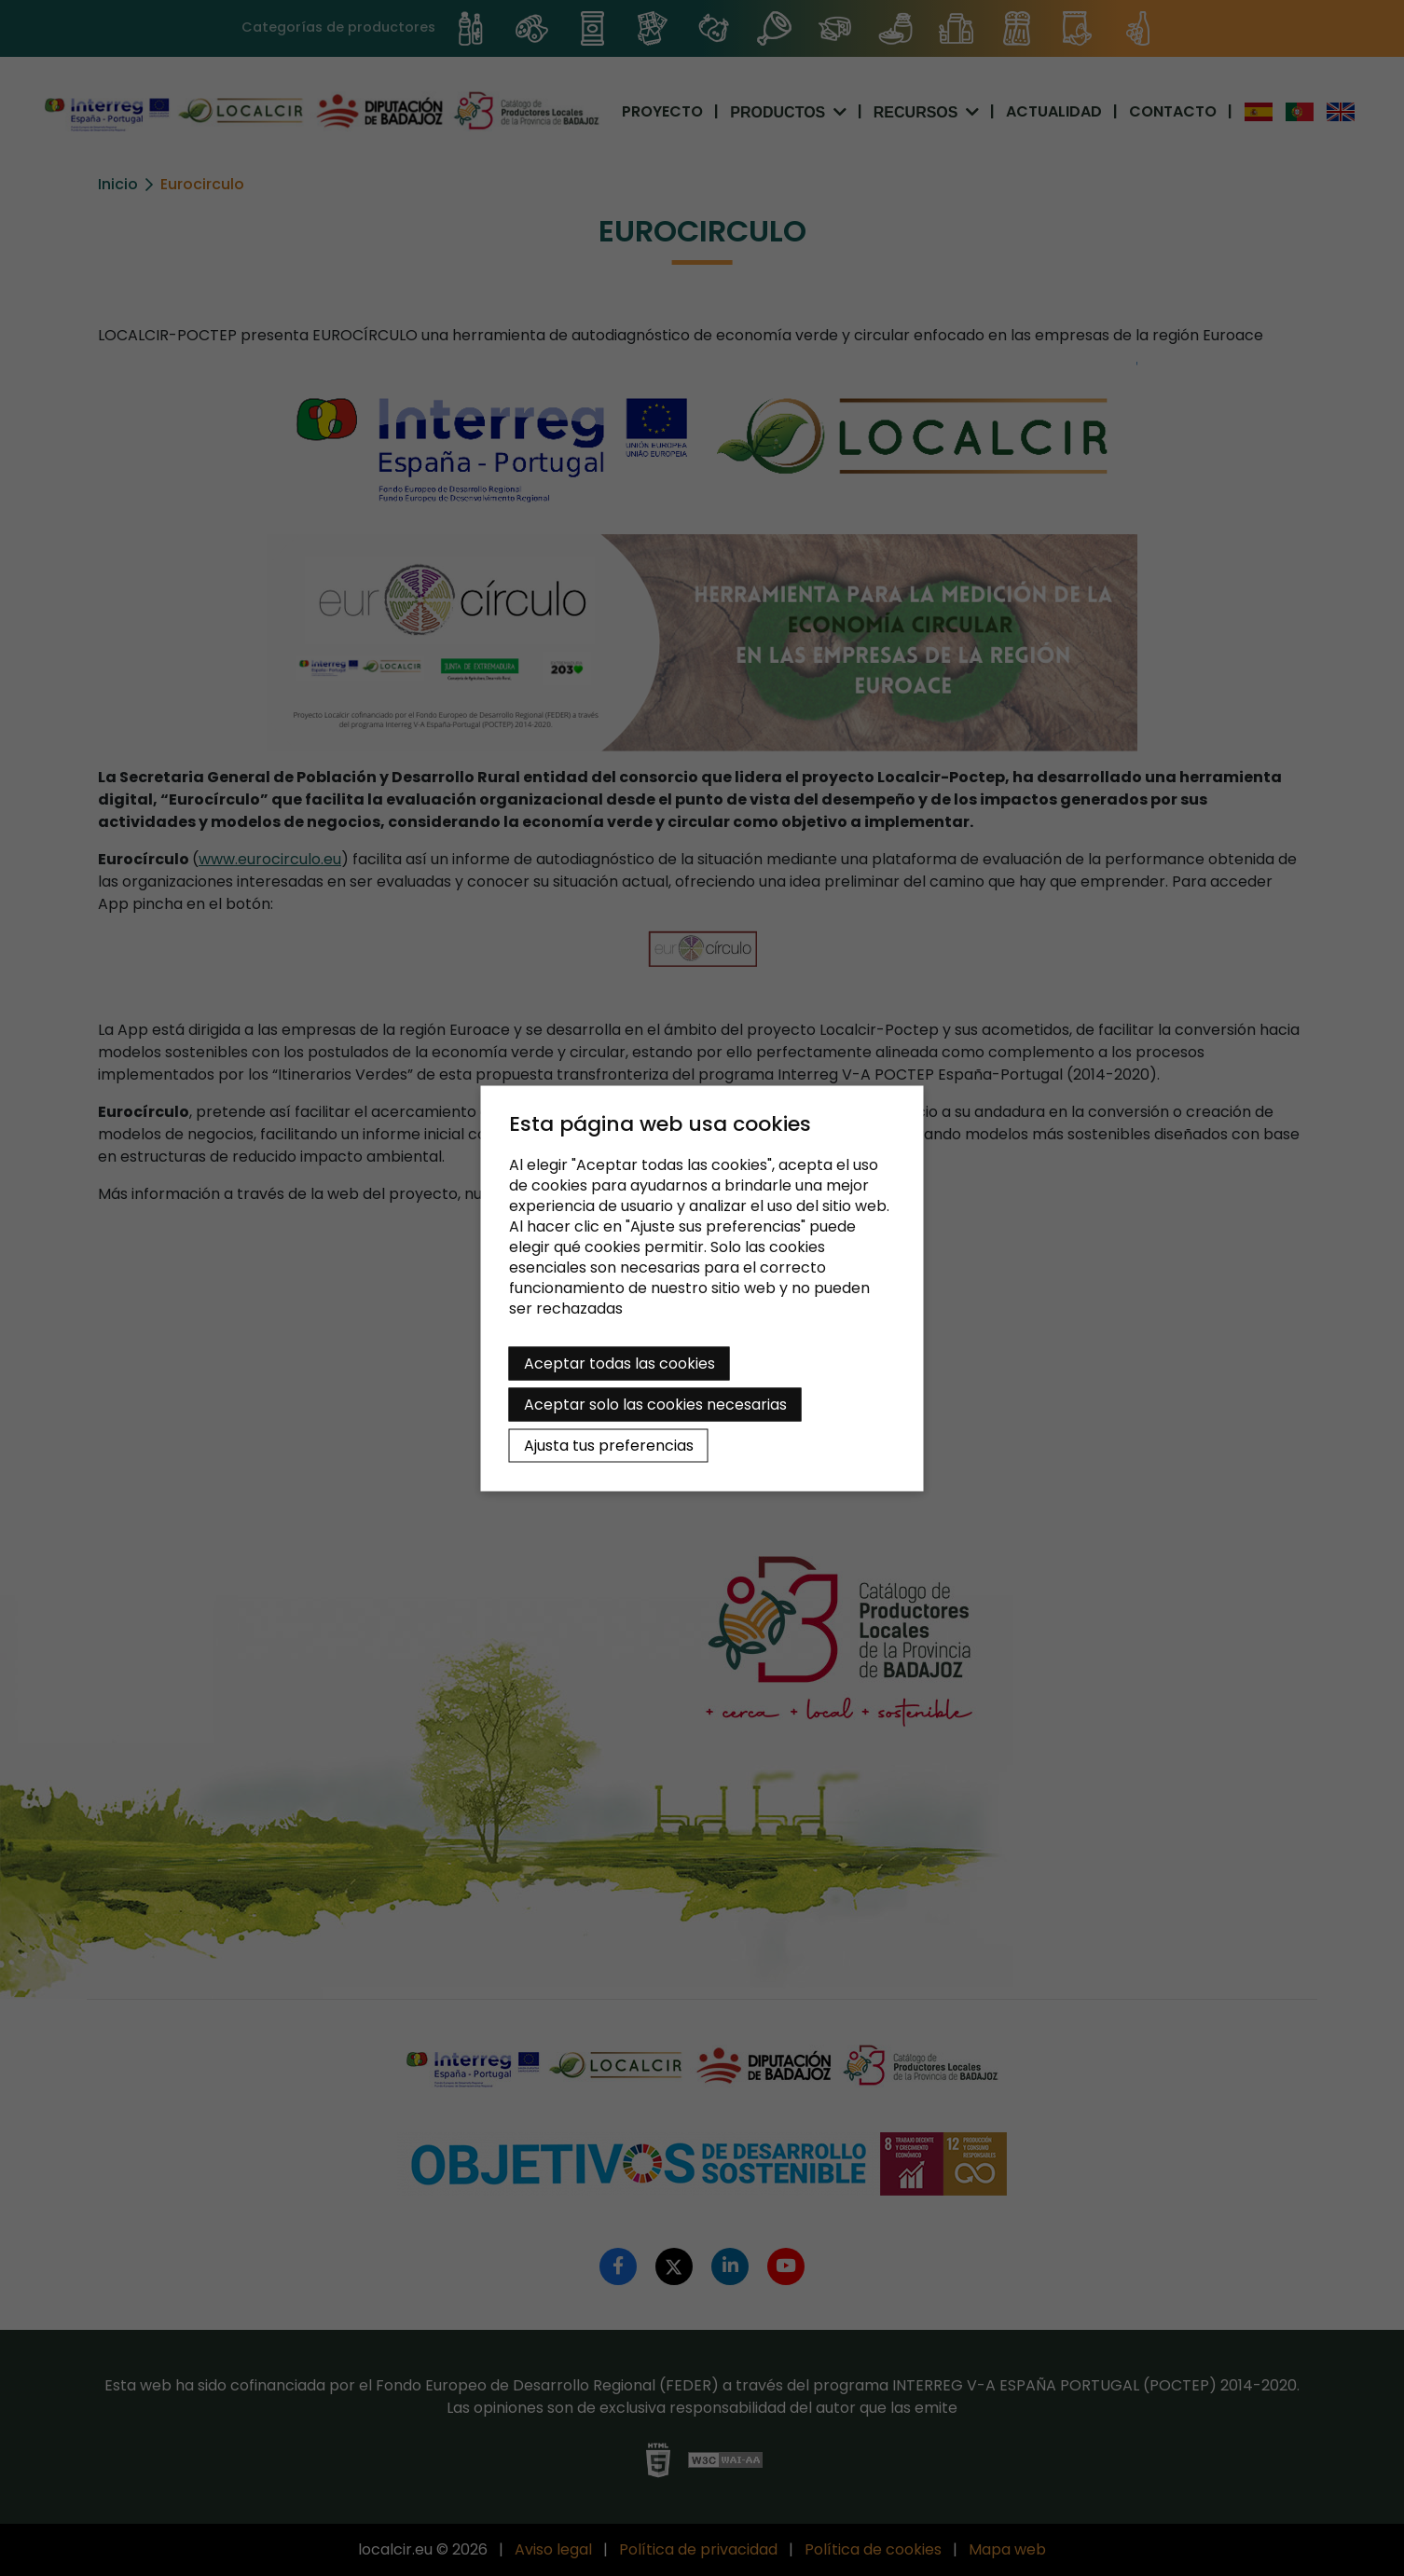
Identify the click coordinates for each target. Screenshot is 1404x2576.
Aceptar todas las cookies (619, 1362)
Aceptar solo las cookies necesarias (655, 1403)
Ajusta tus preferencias (609, 1444)
